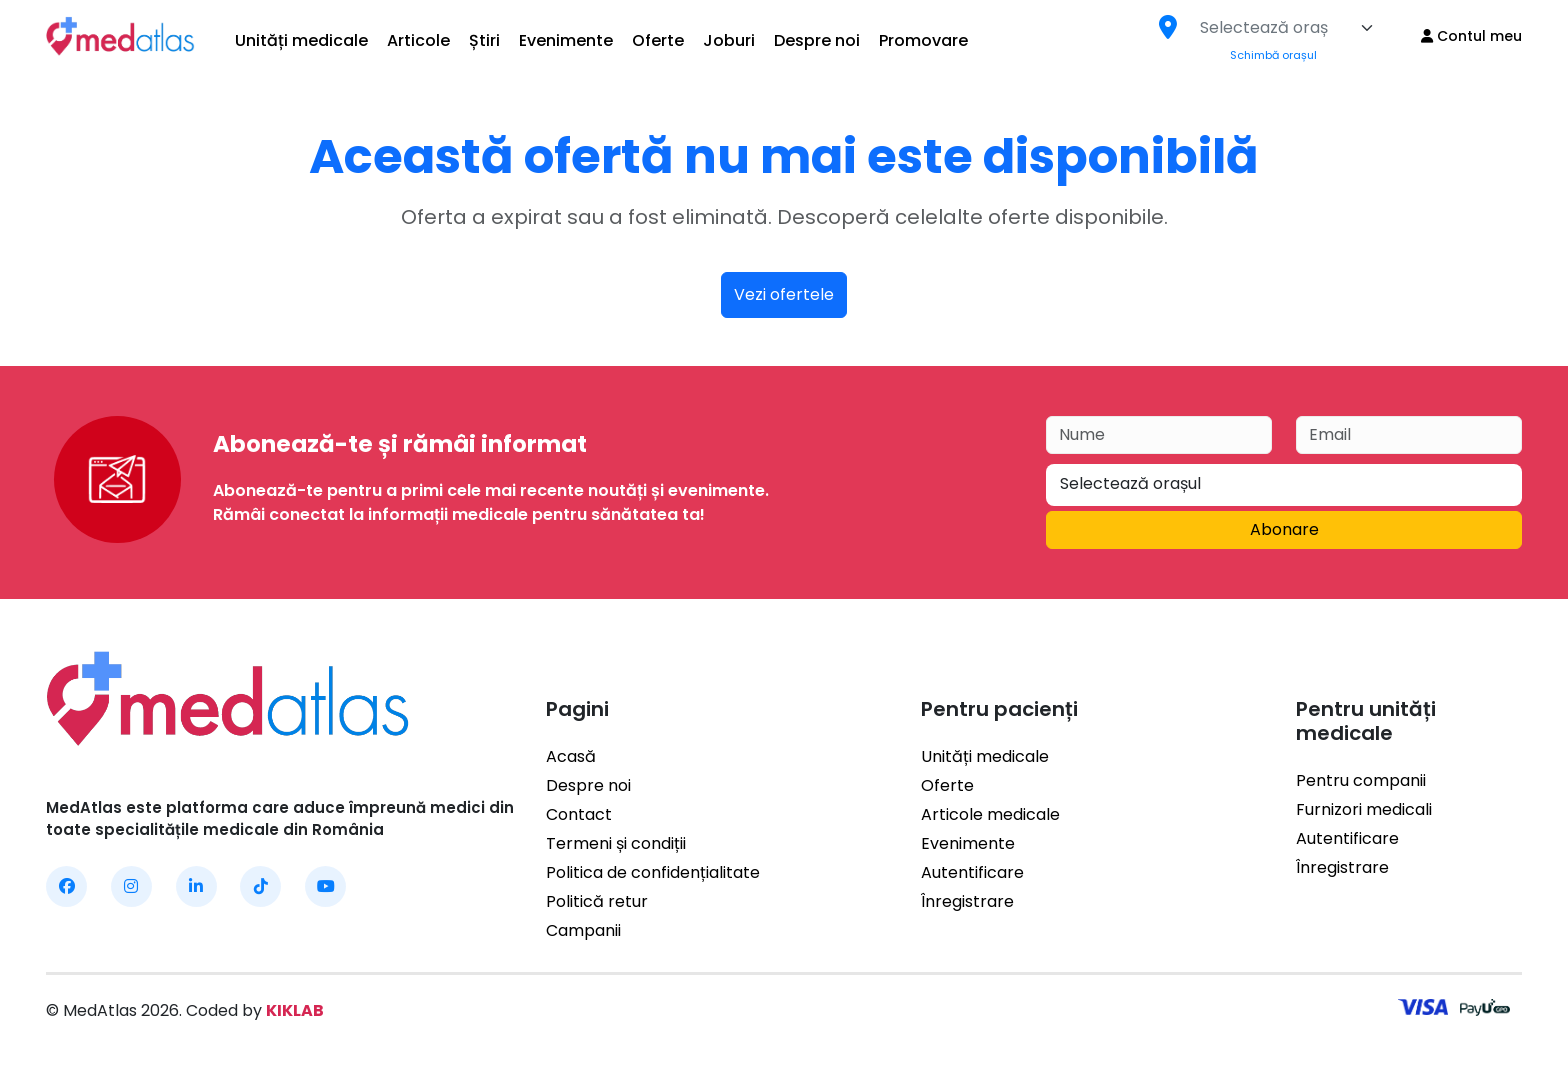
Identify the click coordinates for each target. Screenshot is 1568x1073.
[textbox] (1264, 28)
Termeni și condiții (616, 843)
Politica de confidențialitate (653, 872)
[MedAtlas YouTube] (325, 886)
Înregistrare (967, 901)
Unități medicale (301, 40)
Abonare (1284, 529)
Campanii (583, 930)
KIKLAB (295, 1010)
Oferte (658, 40)
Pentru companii (1361, 756)
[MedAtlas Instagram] (131, 886)
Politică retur (597, 901)
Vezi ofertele (784, 294)
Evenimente (566, 40)
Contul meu (1471, 36)
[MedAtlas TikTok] (260, 886)
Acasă (571, 756)
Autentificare (972, 872)
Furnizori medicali (1364, 785)
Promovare (923, 40)
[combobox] (1287, 28)
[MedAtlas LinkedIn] (196, 886)
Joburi (729, 40)
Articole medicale (990, 814)
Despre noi (817, 40)
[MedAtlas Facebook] (66, 886)
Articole (418, 40)
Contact (579, 814)
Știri (484, 40)
